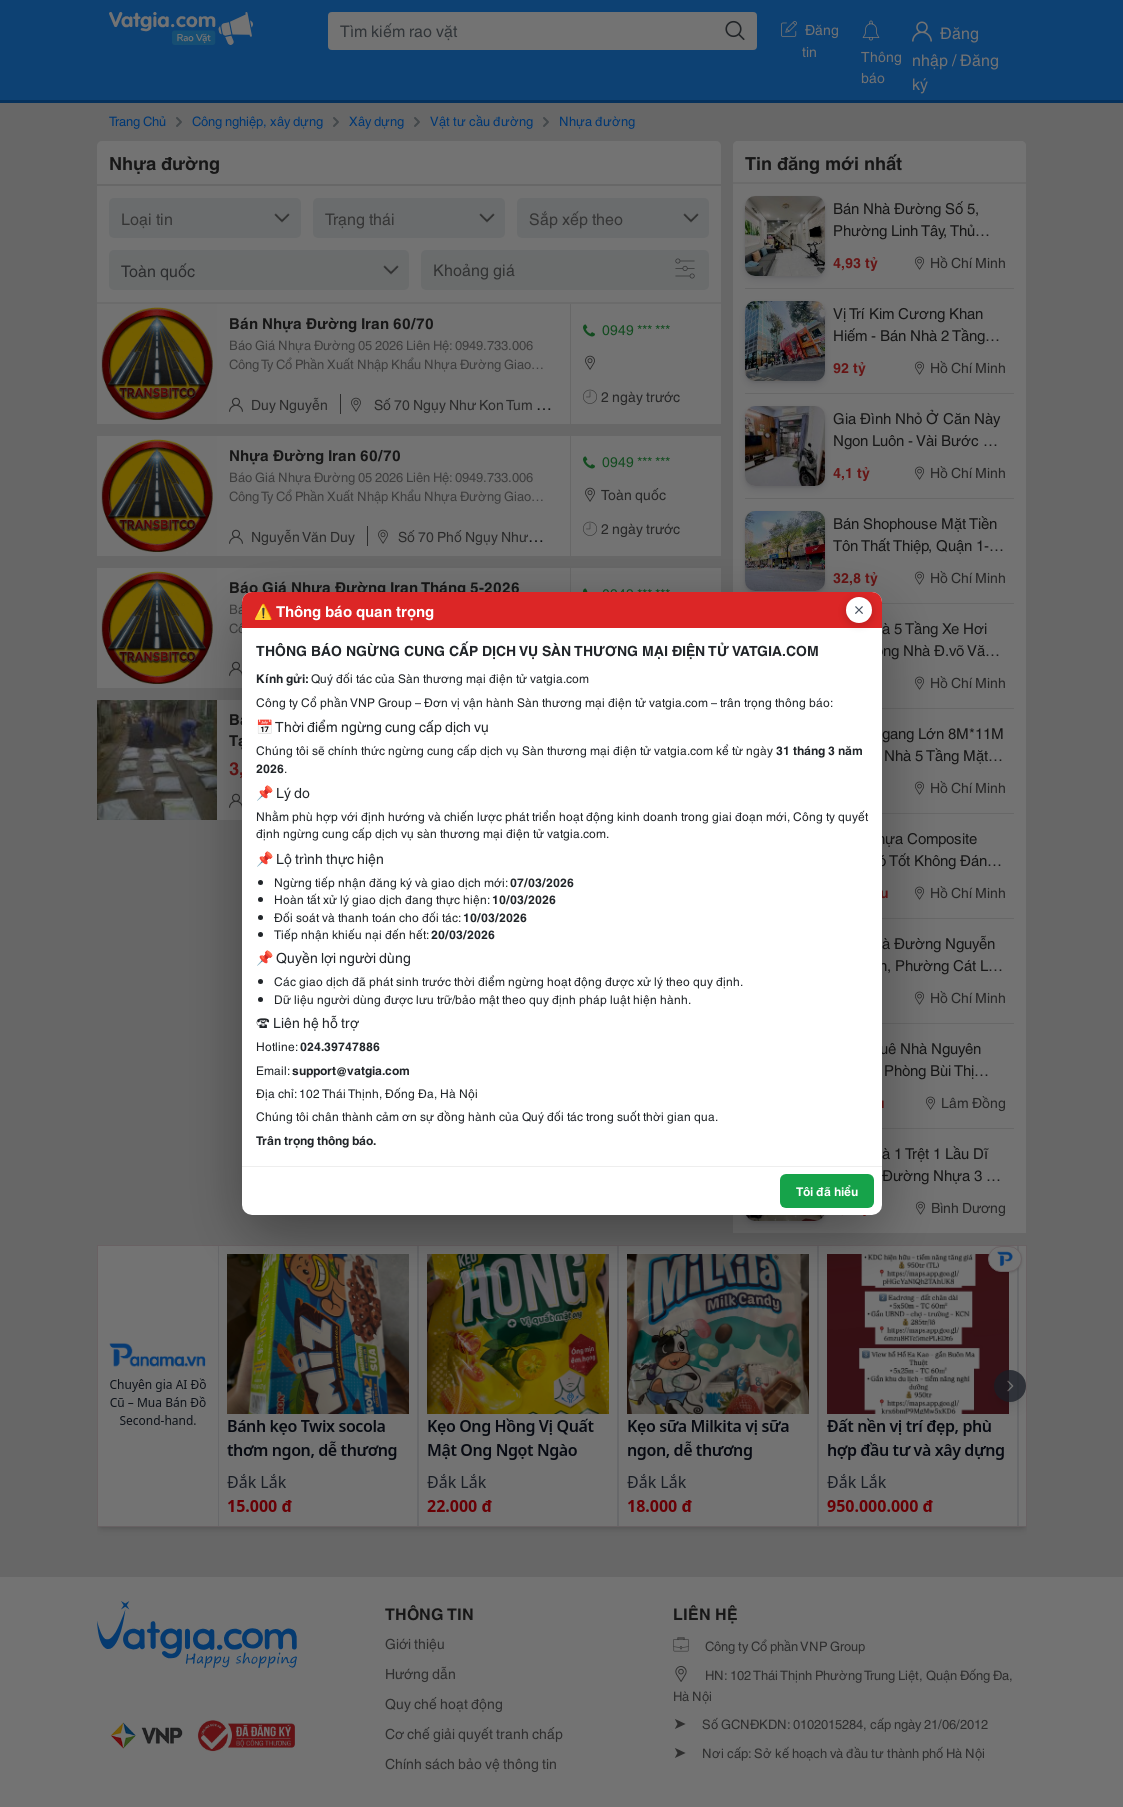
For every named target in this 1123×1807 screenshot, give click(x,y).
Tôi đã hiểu (827, 1190)
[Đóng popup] (859, 610)
